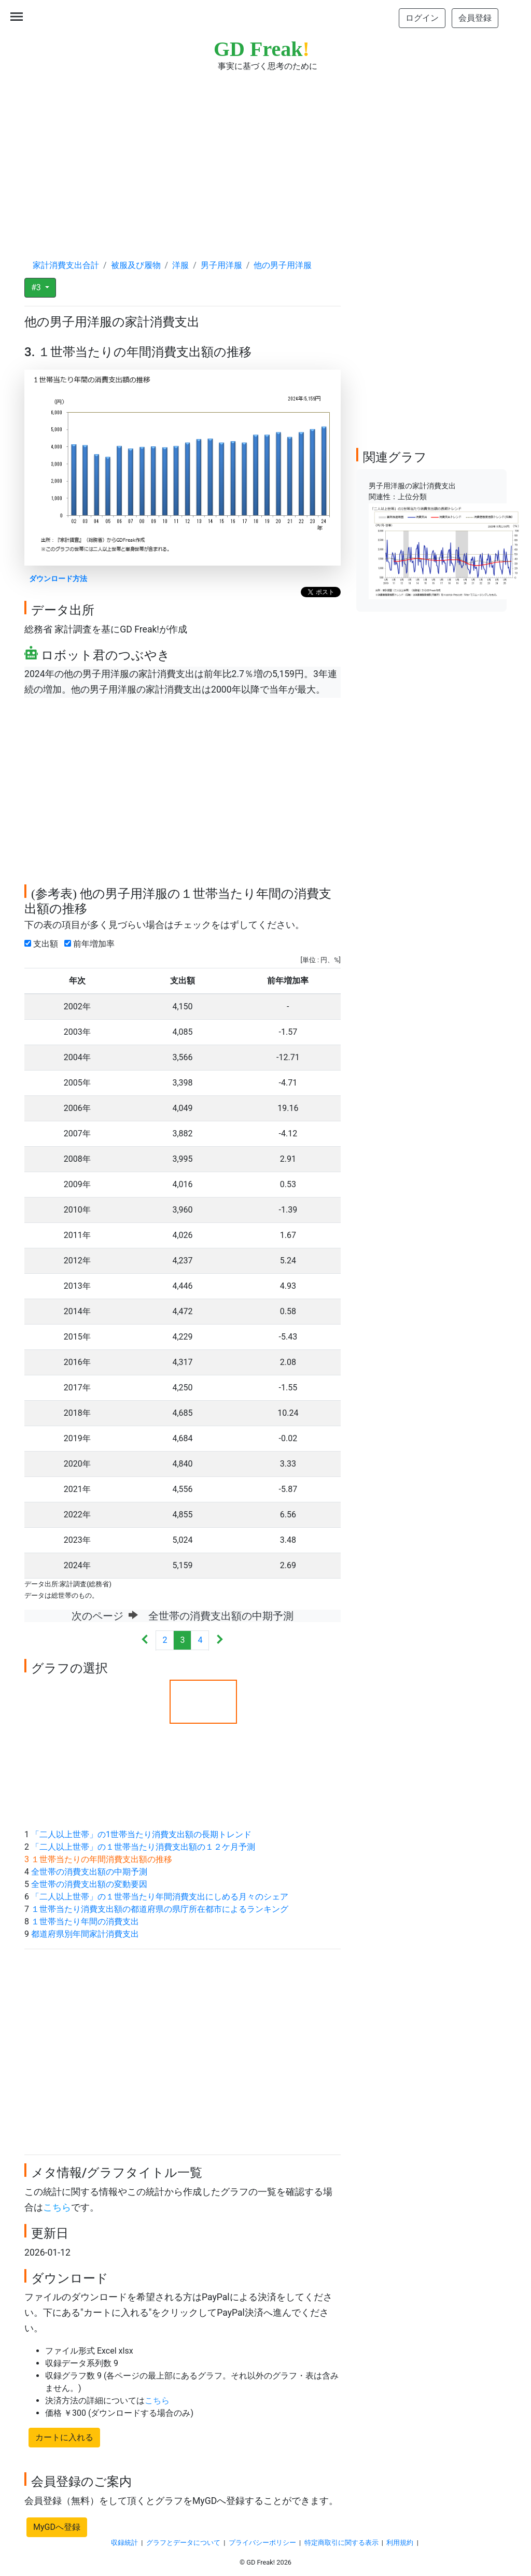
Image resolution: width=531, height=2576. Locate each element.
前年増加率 (91, 944)
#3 (37, 287)
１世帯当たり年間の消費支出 (85, 1921)
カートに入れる (64, 2437)
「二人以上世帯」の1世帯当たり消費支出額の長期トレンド (141, 1834)
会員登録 (475, 18)
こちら (57, 2207)
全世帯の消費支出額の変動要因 (89, 1884)
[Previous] (145, 1640)
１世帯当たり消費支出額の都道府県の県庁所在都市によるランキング (159, 1909)
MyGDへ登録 (56, 2527)
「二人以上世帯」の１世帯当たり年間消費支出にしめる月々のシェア (159, 1897)
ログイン (422, 18)
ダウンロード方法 (58, 578)
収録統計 (124, 2542)
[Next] (219, 1640)
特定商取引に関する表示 (341, 2542)
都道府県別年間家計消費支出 (85, 1934)
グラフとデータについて (183, 2542)
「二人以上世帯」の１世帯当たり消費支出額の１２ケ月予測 (143, 1847)
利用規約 (399, 2542)
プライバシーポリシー (262, 2542)
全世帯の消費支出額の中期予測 (89, 1872)
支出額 (43, 944)
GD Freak (262, 49)
